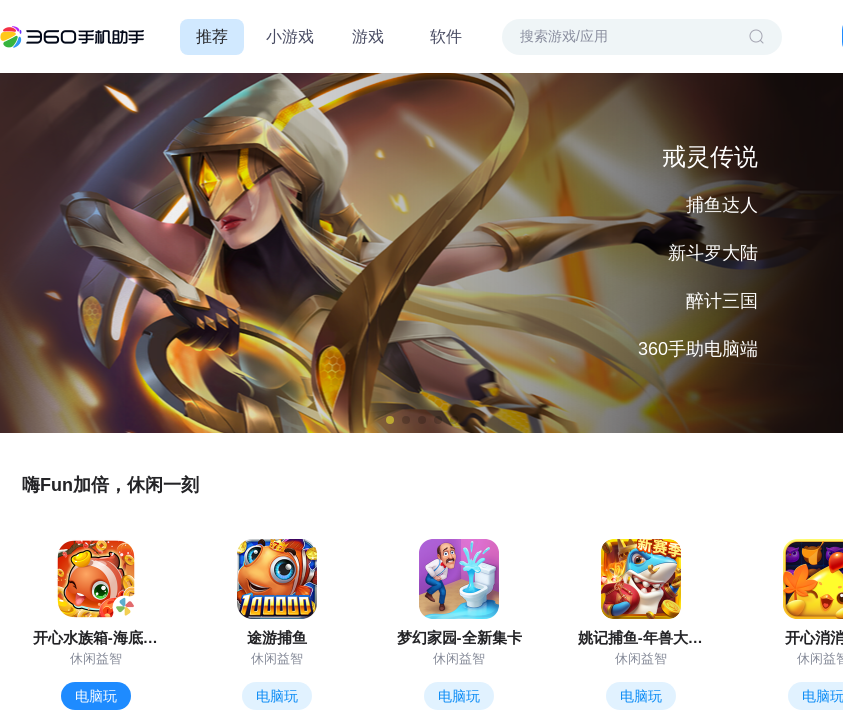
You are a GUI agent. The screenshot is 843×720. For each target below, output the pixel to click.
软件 (446, 36)
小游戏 (290, 36)
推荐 (212, 36)
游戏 (368, 36)
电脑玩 (96, 696)
